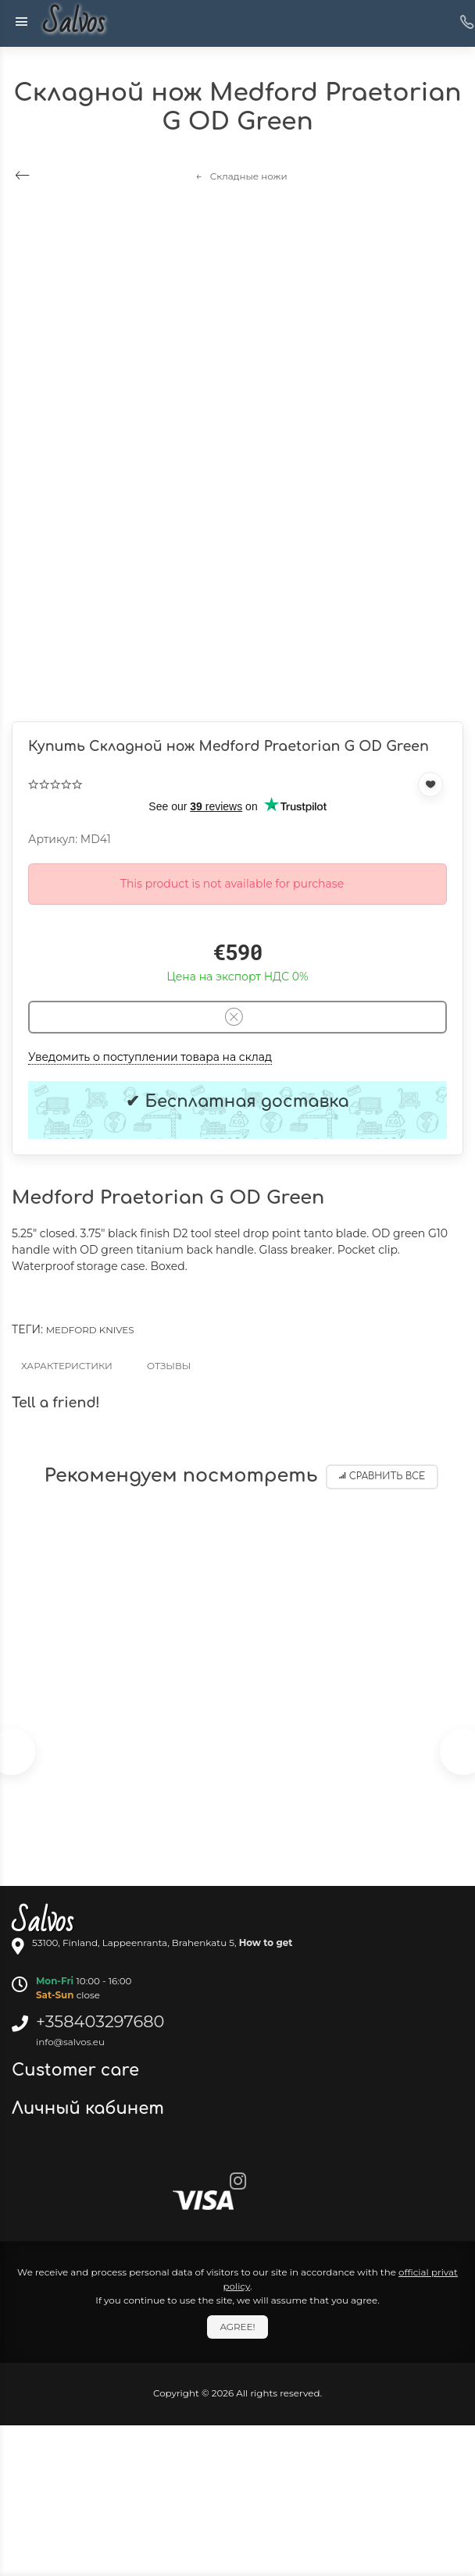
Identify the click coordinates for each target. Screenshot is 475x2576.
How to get (266, 1942)
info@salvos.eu (70, 2042)
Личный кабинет (90, 2108)
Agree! (237, 2326)
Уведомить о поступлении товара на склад (150, 1057)
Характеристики (66, 1366)
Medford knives (90, 1330)
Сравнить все (382, 1476)
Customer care (78, 2070)
